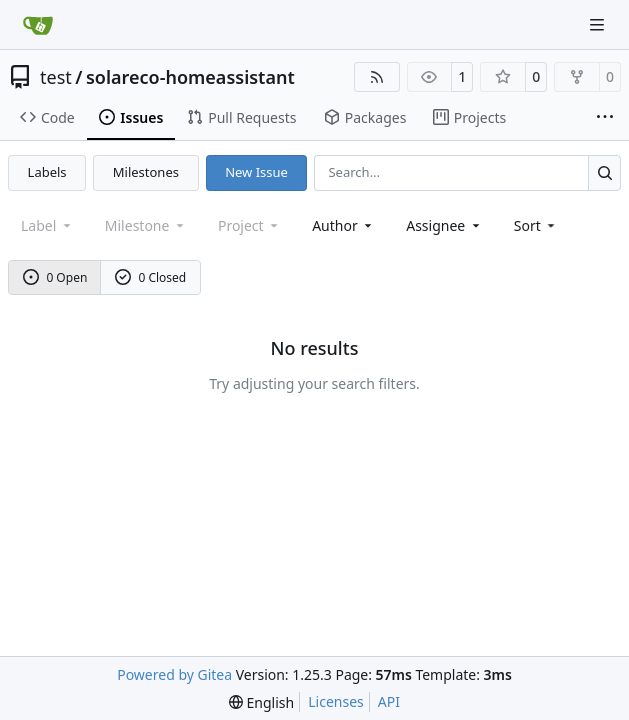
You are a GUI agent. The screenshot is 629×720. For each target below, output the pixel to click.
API (389, 701)
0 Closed (151, 277)
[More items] (605, 118)
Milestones (146, 172)
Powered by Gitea (174, 674)
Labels (47, 172)
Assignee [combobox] (444, 225)
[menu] (536, 225)
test (56, 77)
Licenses (336, 701)
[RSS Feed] (377, 77)
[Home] (38, 25)
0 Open (55, 277)
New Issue (256, 172)
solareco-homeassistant (190, 77)
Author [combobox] (343, 225)
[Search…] (604, 172)
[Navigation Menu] (599, 24)
